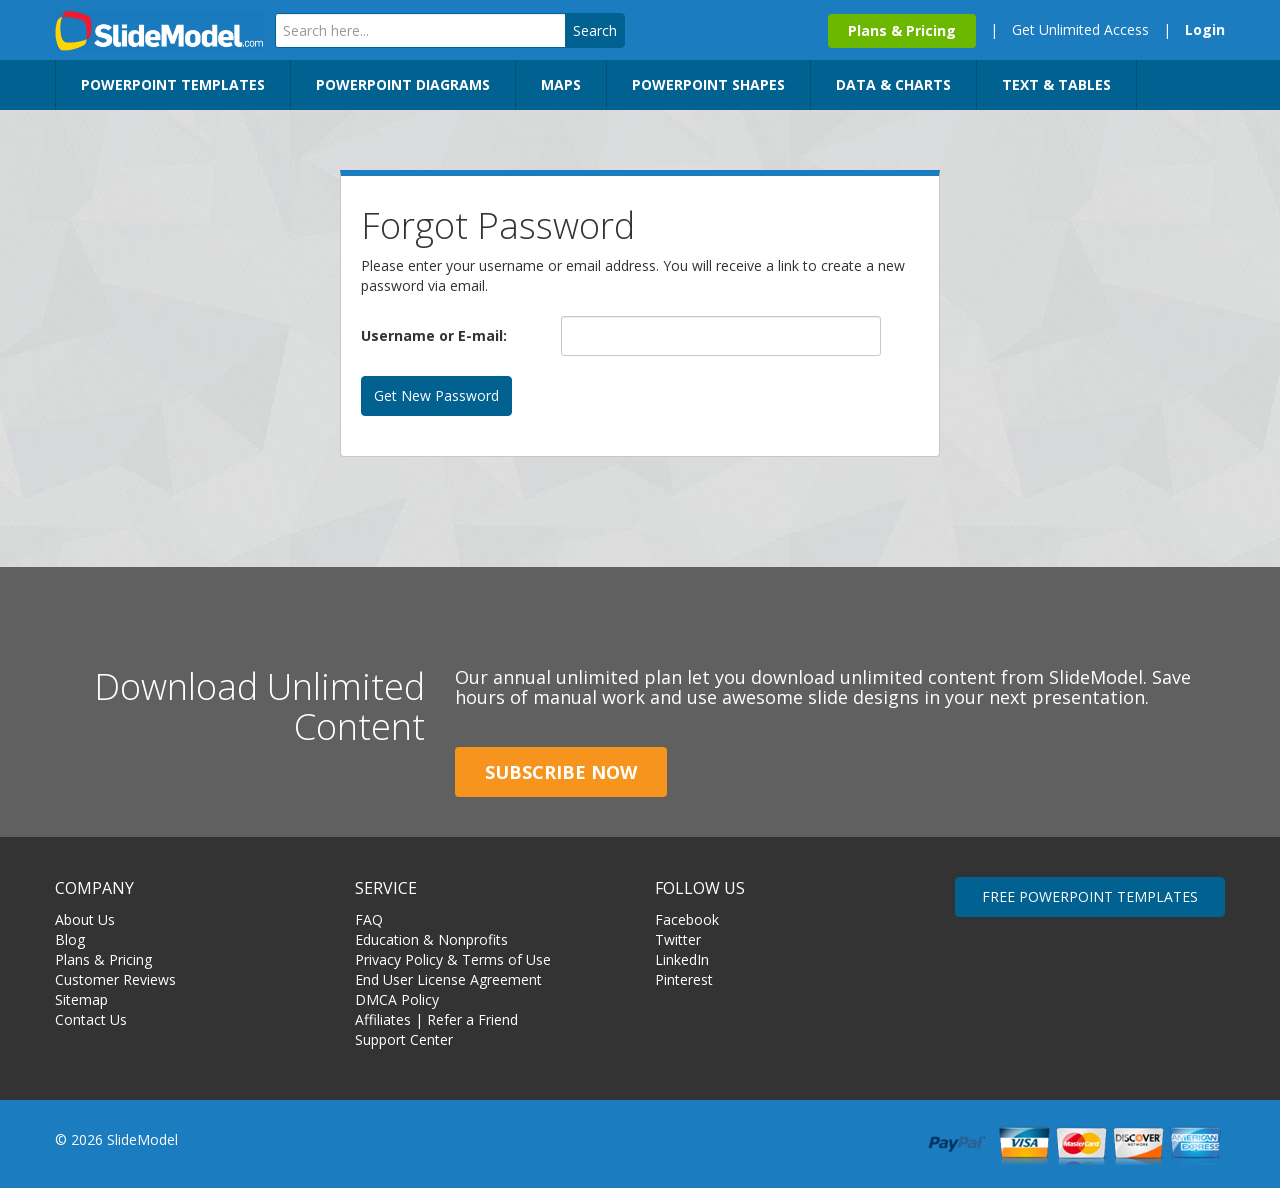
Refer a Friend (472, 1019)
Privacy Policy (399, 959)
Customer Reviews (115, 979)
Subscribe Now (561, 772)
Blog (70, 939)
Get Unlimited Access (1080, 29)
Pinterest (684, 979)
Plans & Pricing (902, 30)
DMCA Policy (397, 999)
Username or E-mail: (434, 335)
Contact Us (91, 1019)
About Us (85, 919)
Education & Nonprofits (431, 939)
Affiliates (383, 1019)
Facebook (687, 919)
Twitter (678, 939)
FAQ (369, 919)
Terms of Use (506, 959)
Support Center (404, 1039)
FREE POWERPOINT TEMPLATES (1090, 896)
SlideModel (160, 30)
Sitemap (81, 999)
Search (595, 30)
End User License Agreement (448, 979)
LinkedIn (682, 959)
